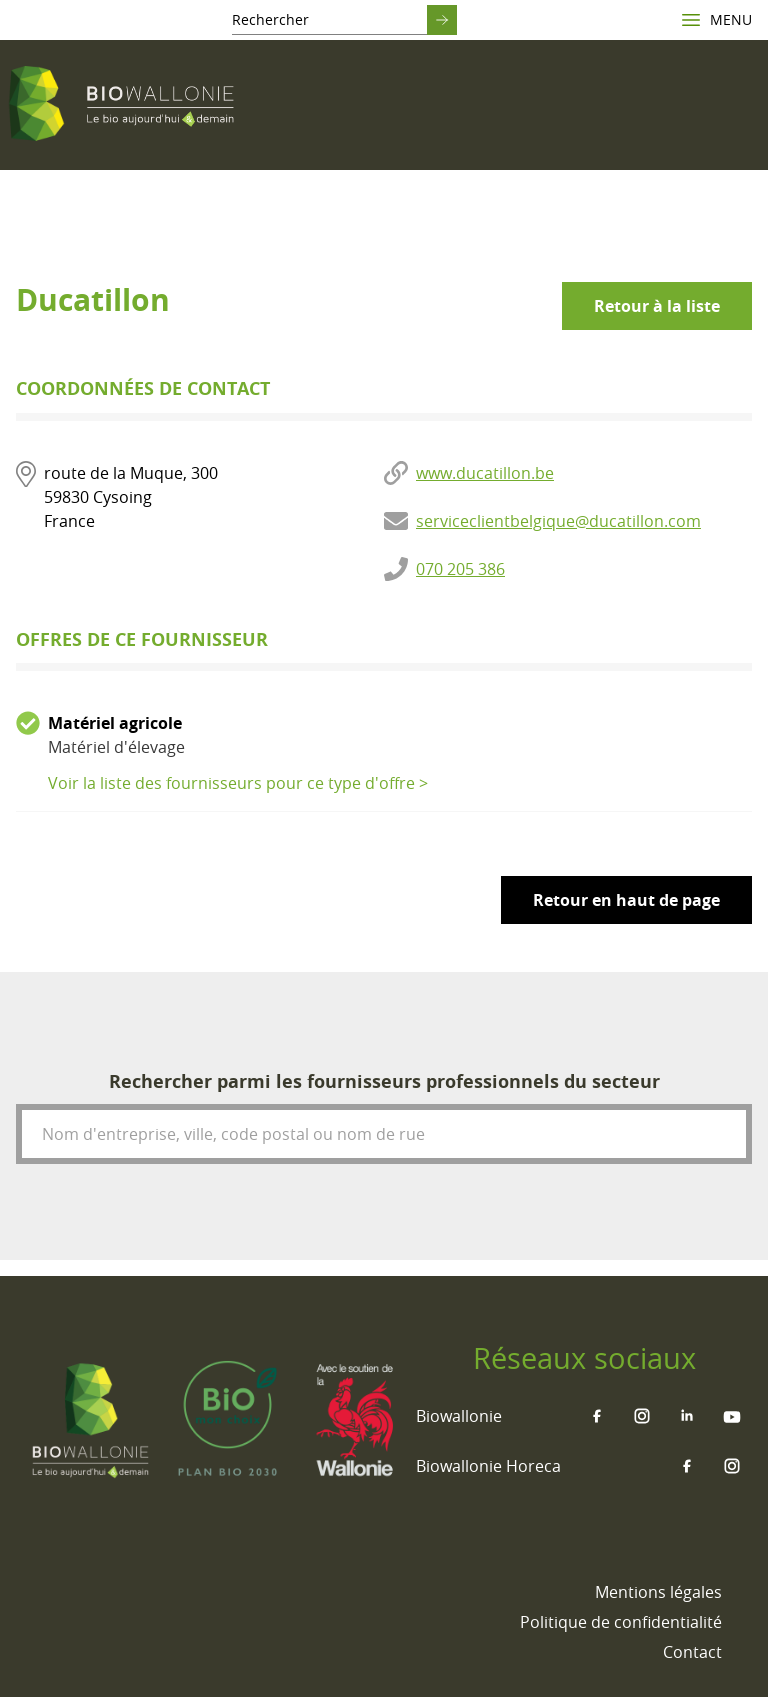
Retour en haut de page (626, 900)
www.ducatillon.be (485, 473)
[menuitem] (658, 1592)
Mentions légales (658, 1592)
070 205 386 (460, 569)
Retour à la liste (657, 306)
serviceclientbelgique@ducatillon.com (558, 521)
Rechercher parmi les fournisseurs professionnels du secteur (384, 1081)
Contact (692, 1652)
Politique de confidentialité (621, 1622)
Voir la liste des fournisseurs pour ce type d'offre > (238, 783)
